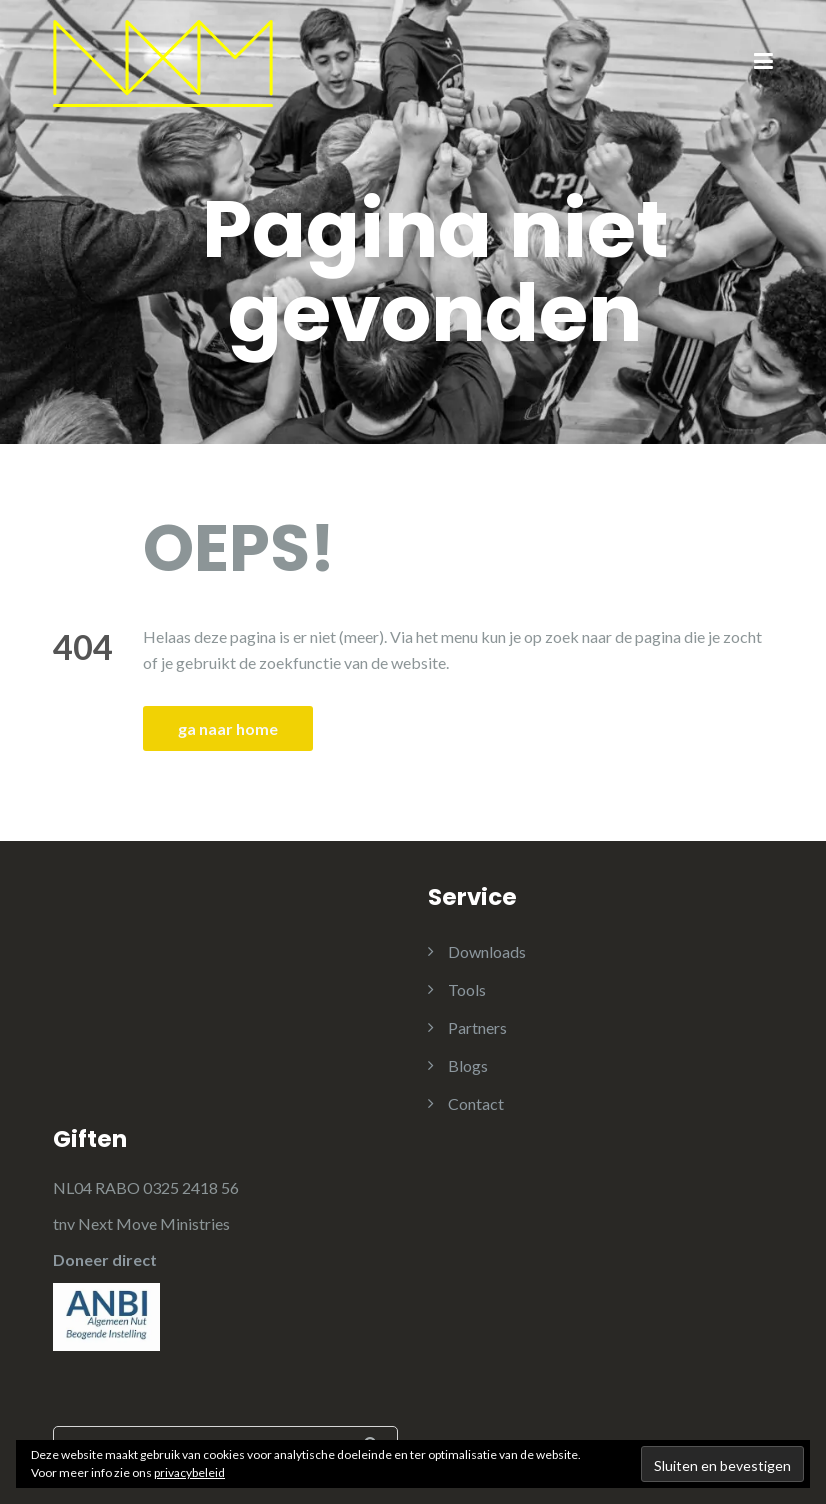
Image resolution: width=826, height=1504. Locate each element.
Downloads (487, 951)
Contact (476, 1103)
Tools (467, 989)
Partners (477, 1027)
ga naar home (228, 728)
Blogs (468, 1065)
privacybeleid (189, 1472)
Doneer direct (105, 1259)
